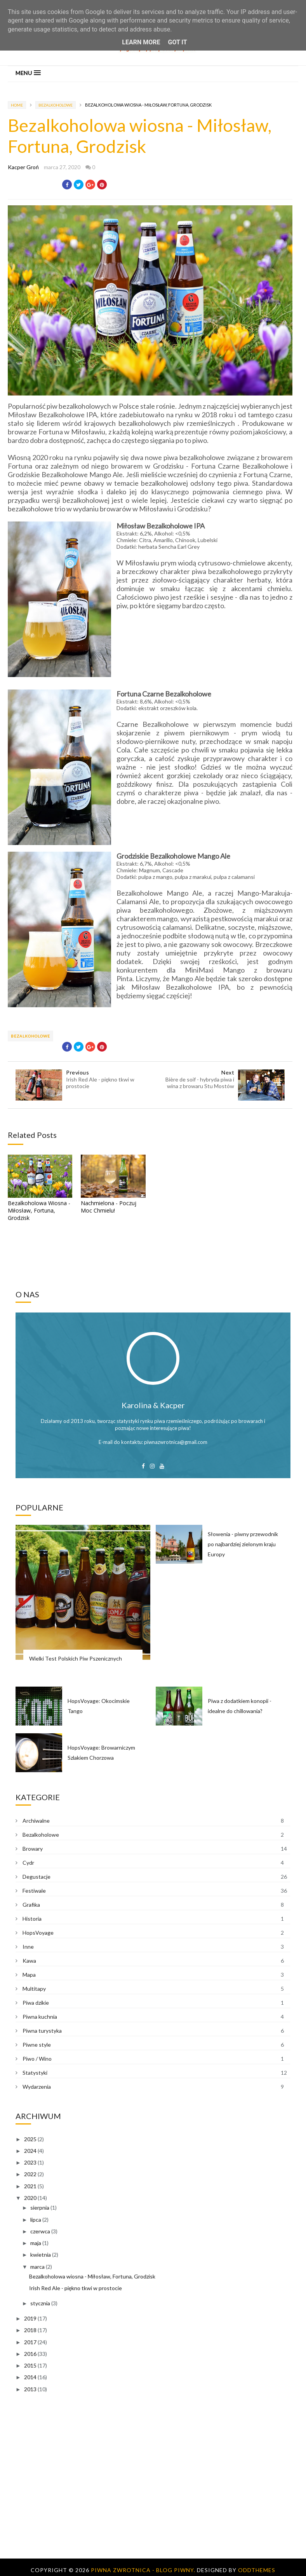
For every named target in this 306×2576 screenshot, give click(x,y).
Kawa (29, 1960)
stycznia (40, 2303)
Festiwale (34, 1890)
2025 (30, 2139)
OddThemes (256, 2570)
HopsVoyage (38, 1932)
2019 (30, 2318)
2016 (30, 2353)
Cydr (28, 1862)
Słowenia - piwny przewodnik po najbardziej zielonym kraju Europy (243, 1544)
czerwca (40, 2231)
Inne (28, 1946)
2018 (30, 2330)
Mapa (29, 1974)
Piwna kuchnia (40, 2016)
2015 (30, 2365)
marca (37, 2266)
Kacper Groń (23, 167)
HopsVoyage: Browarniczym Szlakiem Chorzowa (101, 1752)
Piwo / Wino (37, 2058)
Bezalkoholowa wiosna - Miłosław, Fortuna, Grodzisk (92, 2276)
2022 (30, 2174)
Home (17, 105)
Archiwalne (36, 1820)
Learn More (141, 42)
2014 (30, 2377)
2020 (30, 2197)
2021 (30, 2186)
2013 (30, 2389)
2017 (30, 2342)
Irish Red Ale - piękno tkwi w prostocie (75, 2288)
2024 (30, 2150)
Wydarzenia (37, 2086)
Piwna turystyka (42, 2030)
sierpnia (39, 2207)
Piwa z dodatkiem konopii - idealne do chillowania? (239, 1706)
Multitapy (34, 1988)
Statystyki (35, 2072)
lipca (35, 2219)
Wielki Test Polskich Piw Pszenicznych (75, 1658)
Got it (177, 42)
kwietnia (40, 2254)
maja (35, 2243)
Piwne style (37, 2044)
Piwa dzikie (36, 2002)
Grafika (31, 1904)
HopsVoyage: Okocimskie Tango (99, 1706)
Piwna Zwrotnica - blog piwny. (144, 2570)
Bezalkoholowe (55, 105)
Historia (32, 1918)
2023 (30, 2162)
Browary (33, 1848)
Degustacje (36, 1876)
